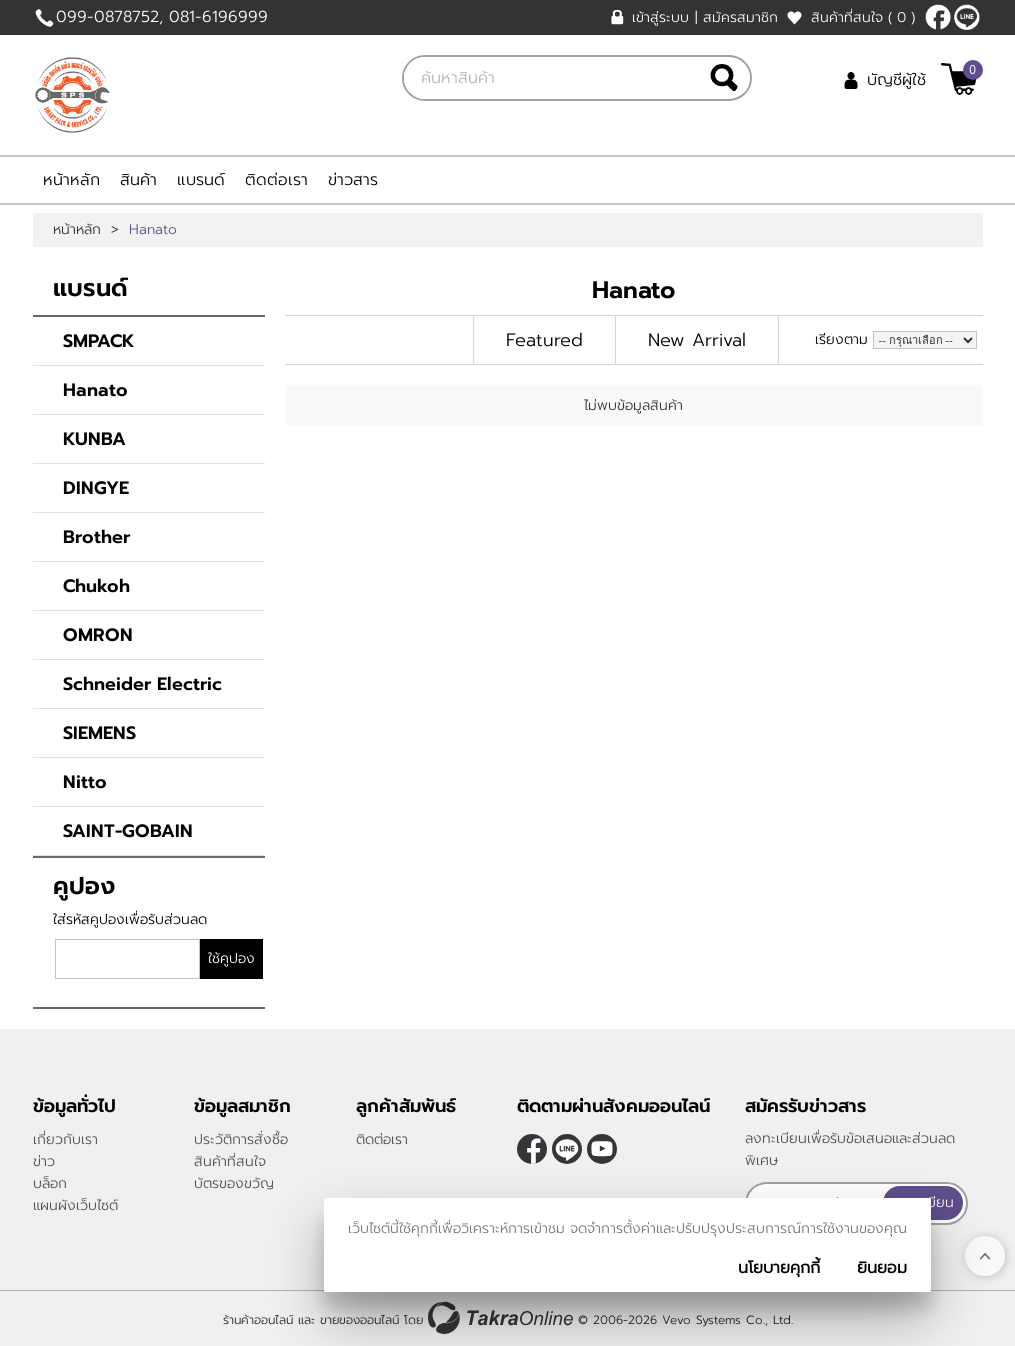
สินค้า (138, 180)
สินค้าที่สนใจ (863, 17)
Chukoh (96, 586)
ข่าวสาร (353, 180)
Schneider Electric (142, 684)
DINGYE (96, 488)
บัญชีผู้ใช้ (896, 80)
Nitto (85, 782)
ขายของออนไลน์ (359, 1319)
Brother (96, 537)
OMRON (98, 635)
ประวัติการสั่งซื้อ (241, 1139)
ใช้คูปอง (231, 958)
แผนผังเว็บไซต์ (75, 1205)
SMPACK (99, 341)
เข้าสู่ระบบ (660, 17)
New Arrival (697, 340)
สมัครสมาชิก (740, 17)
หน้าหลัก (71, 180)
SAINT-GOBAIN (128, 831)
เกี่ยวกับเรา (65, 1139)
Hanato (95, 390)
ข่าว (44, 1161)
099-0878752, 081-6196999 (162, 17)
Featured (544, 340)
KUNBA (94, 439)
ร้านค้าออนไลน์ (258, 1319)
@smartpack (967, 17)
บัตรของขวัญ (234, 1183)
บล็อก (50, 1183)
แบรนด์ (201, 180)
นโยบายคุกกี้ (779, 1268)
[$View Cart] (959, 79)
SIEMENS (99, 733)
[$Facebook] (938, 17)
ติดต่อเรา (276, 180)
